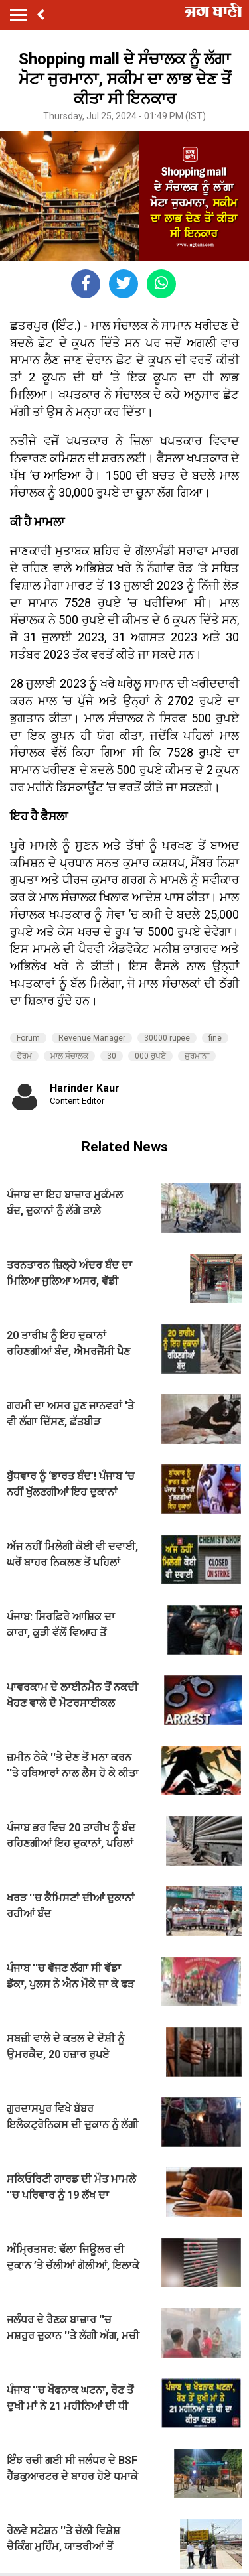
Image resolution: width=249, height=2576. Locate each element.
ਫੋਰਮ (24, 1056)
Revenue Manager (91, 1038)
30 (111, 1056)
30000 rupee (167, 1038)
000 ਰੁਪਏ (150, 1056)
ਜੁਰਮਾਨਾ (197, 1056)
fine (215, 1038)
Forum (28, 1038)
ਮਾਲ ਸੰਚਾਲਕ (69, 1056)
